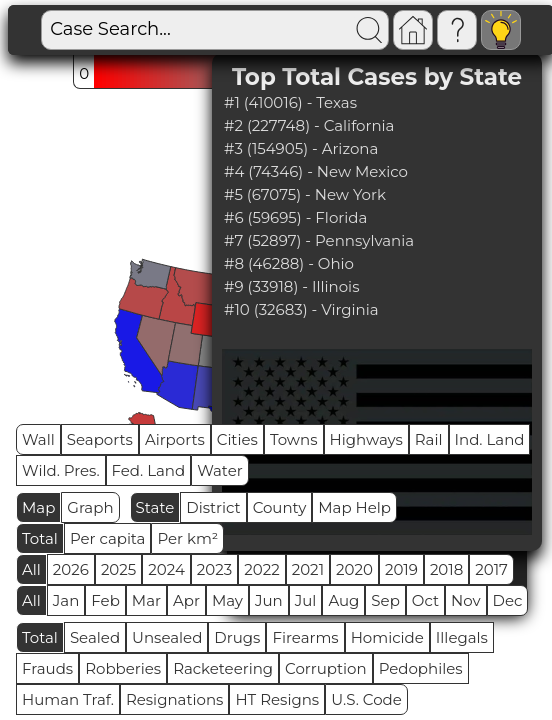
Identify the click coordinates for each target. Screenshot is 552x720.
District (213, 507)
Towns (294, 439)
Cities (237, 439)
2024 (166, 569)
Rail (429, 439)
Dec (508, 600)
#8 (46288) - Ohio (289, 263)
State (155, 507)
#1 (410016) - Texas (290, 102)
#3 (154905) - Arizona (301, 148)
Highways (366, 439)
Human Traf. (68, 699)
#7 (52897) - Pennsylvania (319, 240)
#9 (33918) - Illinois (291, 286)
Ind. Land (490, 439)
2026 (71, 569)
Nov (466, 600)
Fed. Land (149, 470)
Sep (385, 600)
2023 (214, 569)
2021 (308, 569)
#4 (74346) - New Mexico (316, 171)
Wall (38, 439)
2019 (401, 569)
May (227, 600)
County (280, 507)
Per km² (187, 538)
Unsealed (167, 637)
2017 (491, 569)
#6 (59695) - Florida (295, 217)
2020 (354, 569)
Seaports (100, 439)
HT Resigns (277, 699)
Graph (90, 507)
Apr (186, 600)
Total (40, 538)
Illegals (462, 637)
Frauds (47, 668)
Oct (425, 600)
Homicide (387, 637)
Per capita (108, 538)
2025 (118, 569)
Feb (105, 600)
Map (38, 507)
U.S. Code (366, 699)
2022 (261, 569)
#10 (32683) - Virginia (301, 309)
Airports (175, 439)
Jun (269, 600)
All (31, 569)
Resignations (175, 699)
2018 (446, 569)
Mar (146, 600)
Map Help (354, 507)
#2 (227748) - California (309, 125)
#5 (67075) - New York (305, 194)
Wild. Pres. (61, 470)
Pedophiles (421, 668)
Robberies (123, 668)
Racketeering (223, 668)
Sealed (95, 637)
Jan (66, 600)
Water (220, 470)
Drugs (237, 637)
